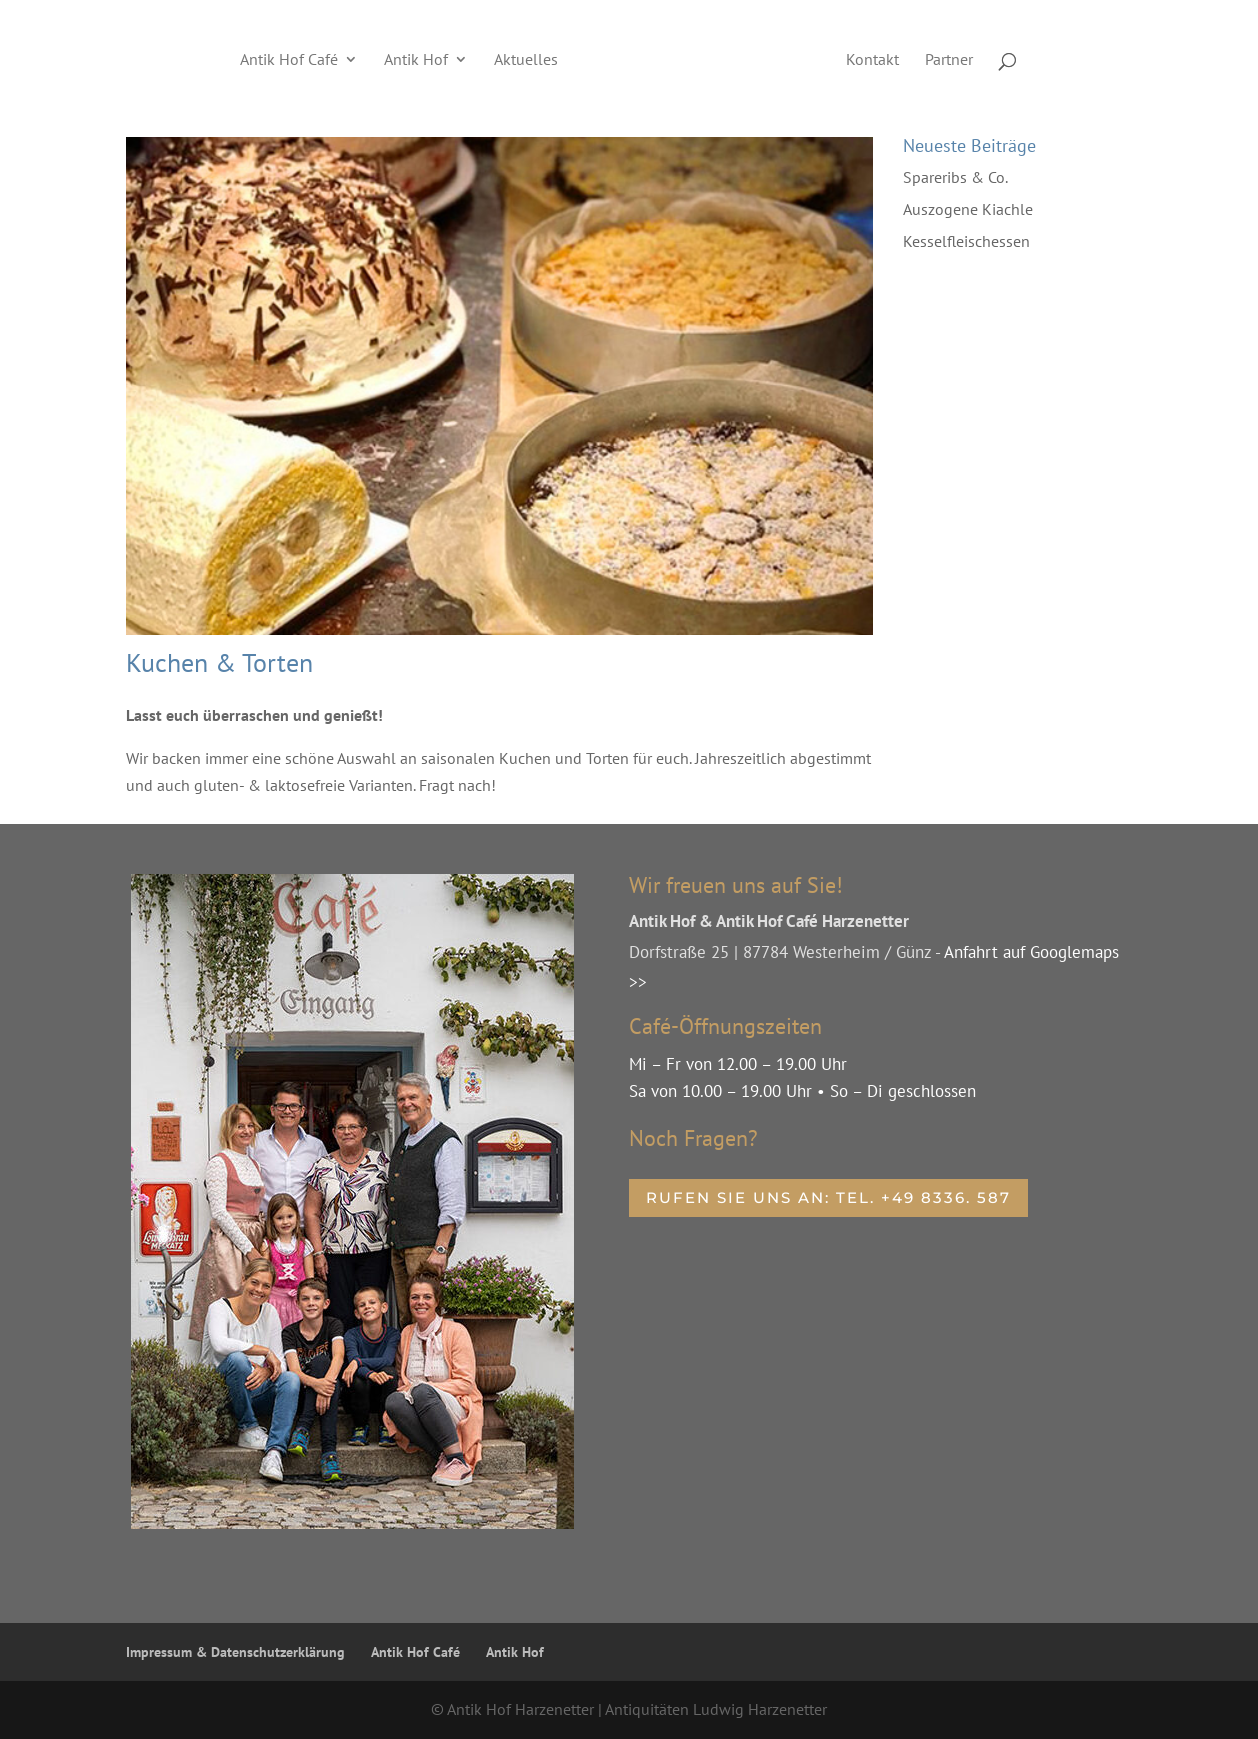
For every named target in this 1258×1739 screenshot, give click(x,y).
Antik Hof (416, 60)
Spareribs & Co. (955, 177)
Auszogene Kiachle (968, 209)
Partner (949, 60)
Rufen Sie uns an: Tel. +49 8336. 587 (828, 1197)
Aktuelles (526, 60)
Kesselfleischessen (966, 241)
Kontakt (872, 60)
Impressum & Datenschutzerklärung (235, 1652)
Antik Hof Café (289, 60)
